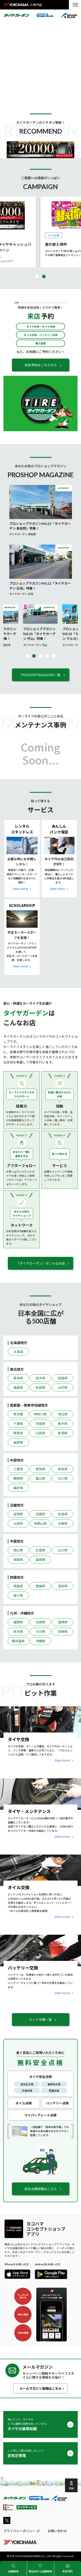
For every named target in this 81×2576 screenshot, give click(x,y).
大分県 (40, 1631)
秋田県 (40, 1387)
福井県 (18, 1487)
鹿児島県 (18, 1641)
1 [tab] (37, 276)
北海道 (18, 1351)
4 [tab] (47, 656)
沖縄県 (40, 1641)
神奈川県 (40, 1414)
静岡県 (18, 1478)
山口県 (63, 1550)
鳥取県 (18, 1559)
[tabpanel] (40, 232)
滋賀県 (18, 1514)
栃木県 (63, 1423)
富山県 (40, 1478)
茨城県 (40, 1423)
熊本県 (18, 1631)
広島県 (40, 1550)
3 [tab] (40, 656)
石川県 (63, 1478)
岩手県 (40, 1378)
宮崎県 (63, 1631)
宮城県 (63, 1378)
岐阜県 (63, 1469)
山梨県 (40, 1433)
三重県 (18, 1469)
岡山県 (18, 1550)
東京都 (18, 1414)
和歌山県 (40, 1523)
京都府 (40, 1514)
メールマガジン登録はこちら (40, 2388)
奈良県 (63, 1514)
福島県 (18, 1387)
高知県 (63, 1586)
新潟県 (63, 1433)
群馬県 (18, 1433)
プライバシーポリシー (19, 2531)
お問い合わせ (57, 2531)
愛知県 (40, 1469)
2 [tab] (44, 276)
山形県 (63, 1387)
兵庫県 (63, 1523)
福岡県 (18, 1622)
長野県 (18, 1442)
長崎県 (63, 1622)
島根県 (40, 1559)
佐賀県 (40, 1622)
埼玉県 (63, 1414)
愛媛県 (40, 1586)
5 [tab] (54, 656)
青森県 (18, 1378)
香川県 (18, 1595)
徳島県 (18, 1586)
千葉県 (18, 1423)
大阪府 (18, 1523)
